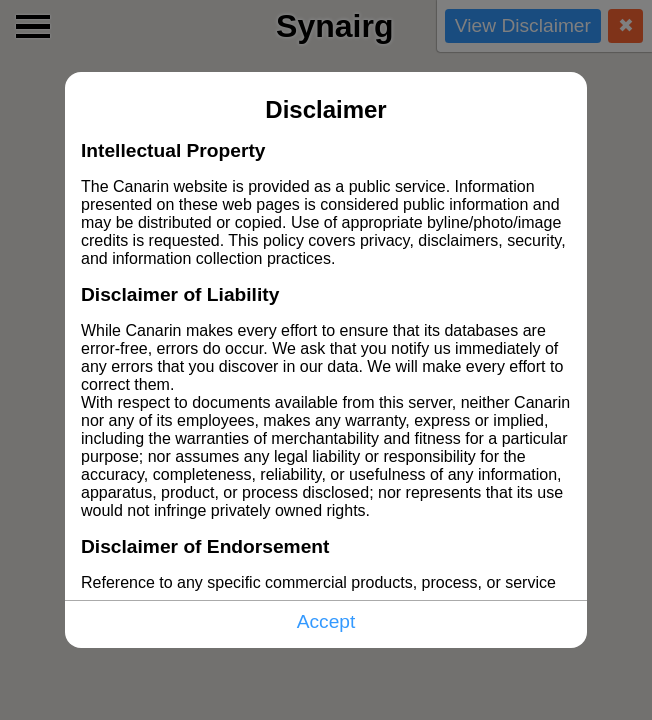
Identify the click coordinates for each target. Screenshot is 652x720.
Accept (326, 621)
